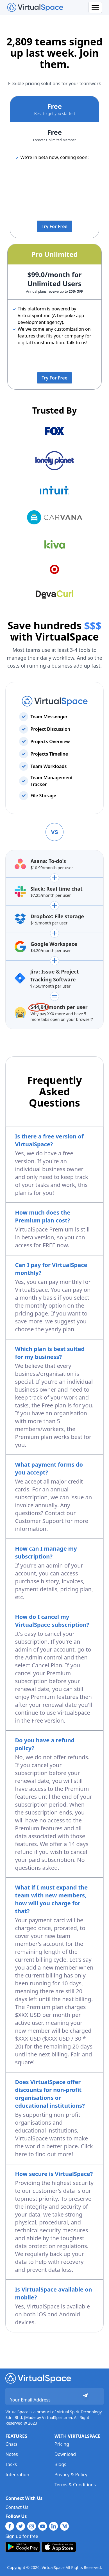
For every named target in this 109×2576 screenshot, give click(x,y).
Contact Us (16, 2507)
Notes (11, 2454)
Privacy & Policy (70, 2474)
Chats (11, 2444)
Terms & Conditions (75, 2485)
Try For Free (54, 226)
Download (65, 2454)
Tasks (11, 2464)
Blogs (60, 2464)
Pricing (61, 2444)
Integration (17, 2474)
